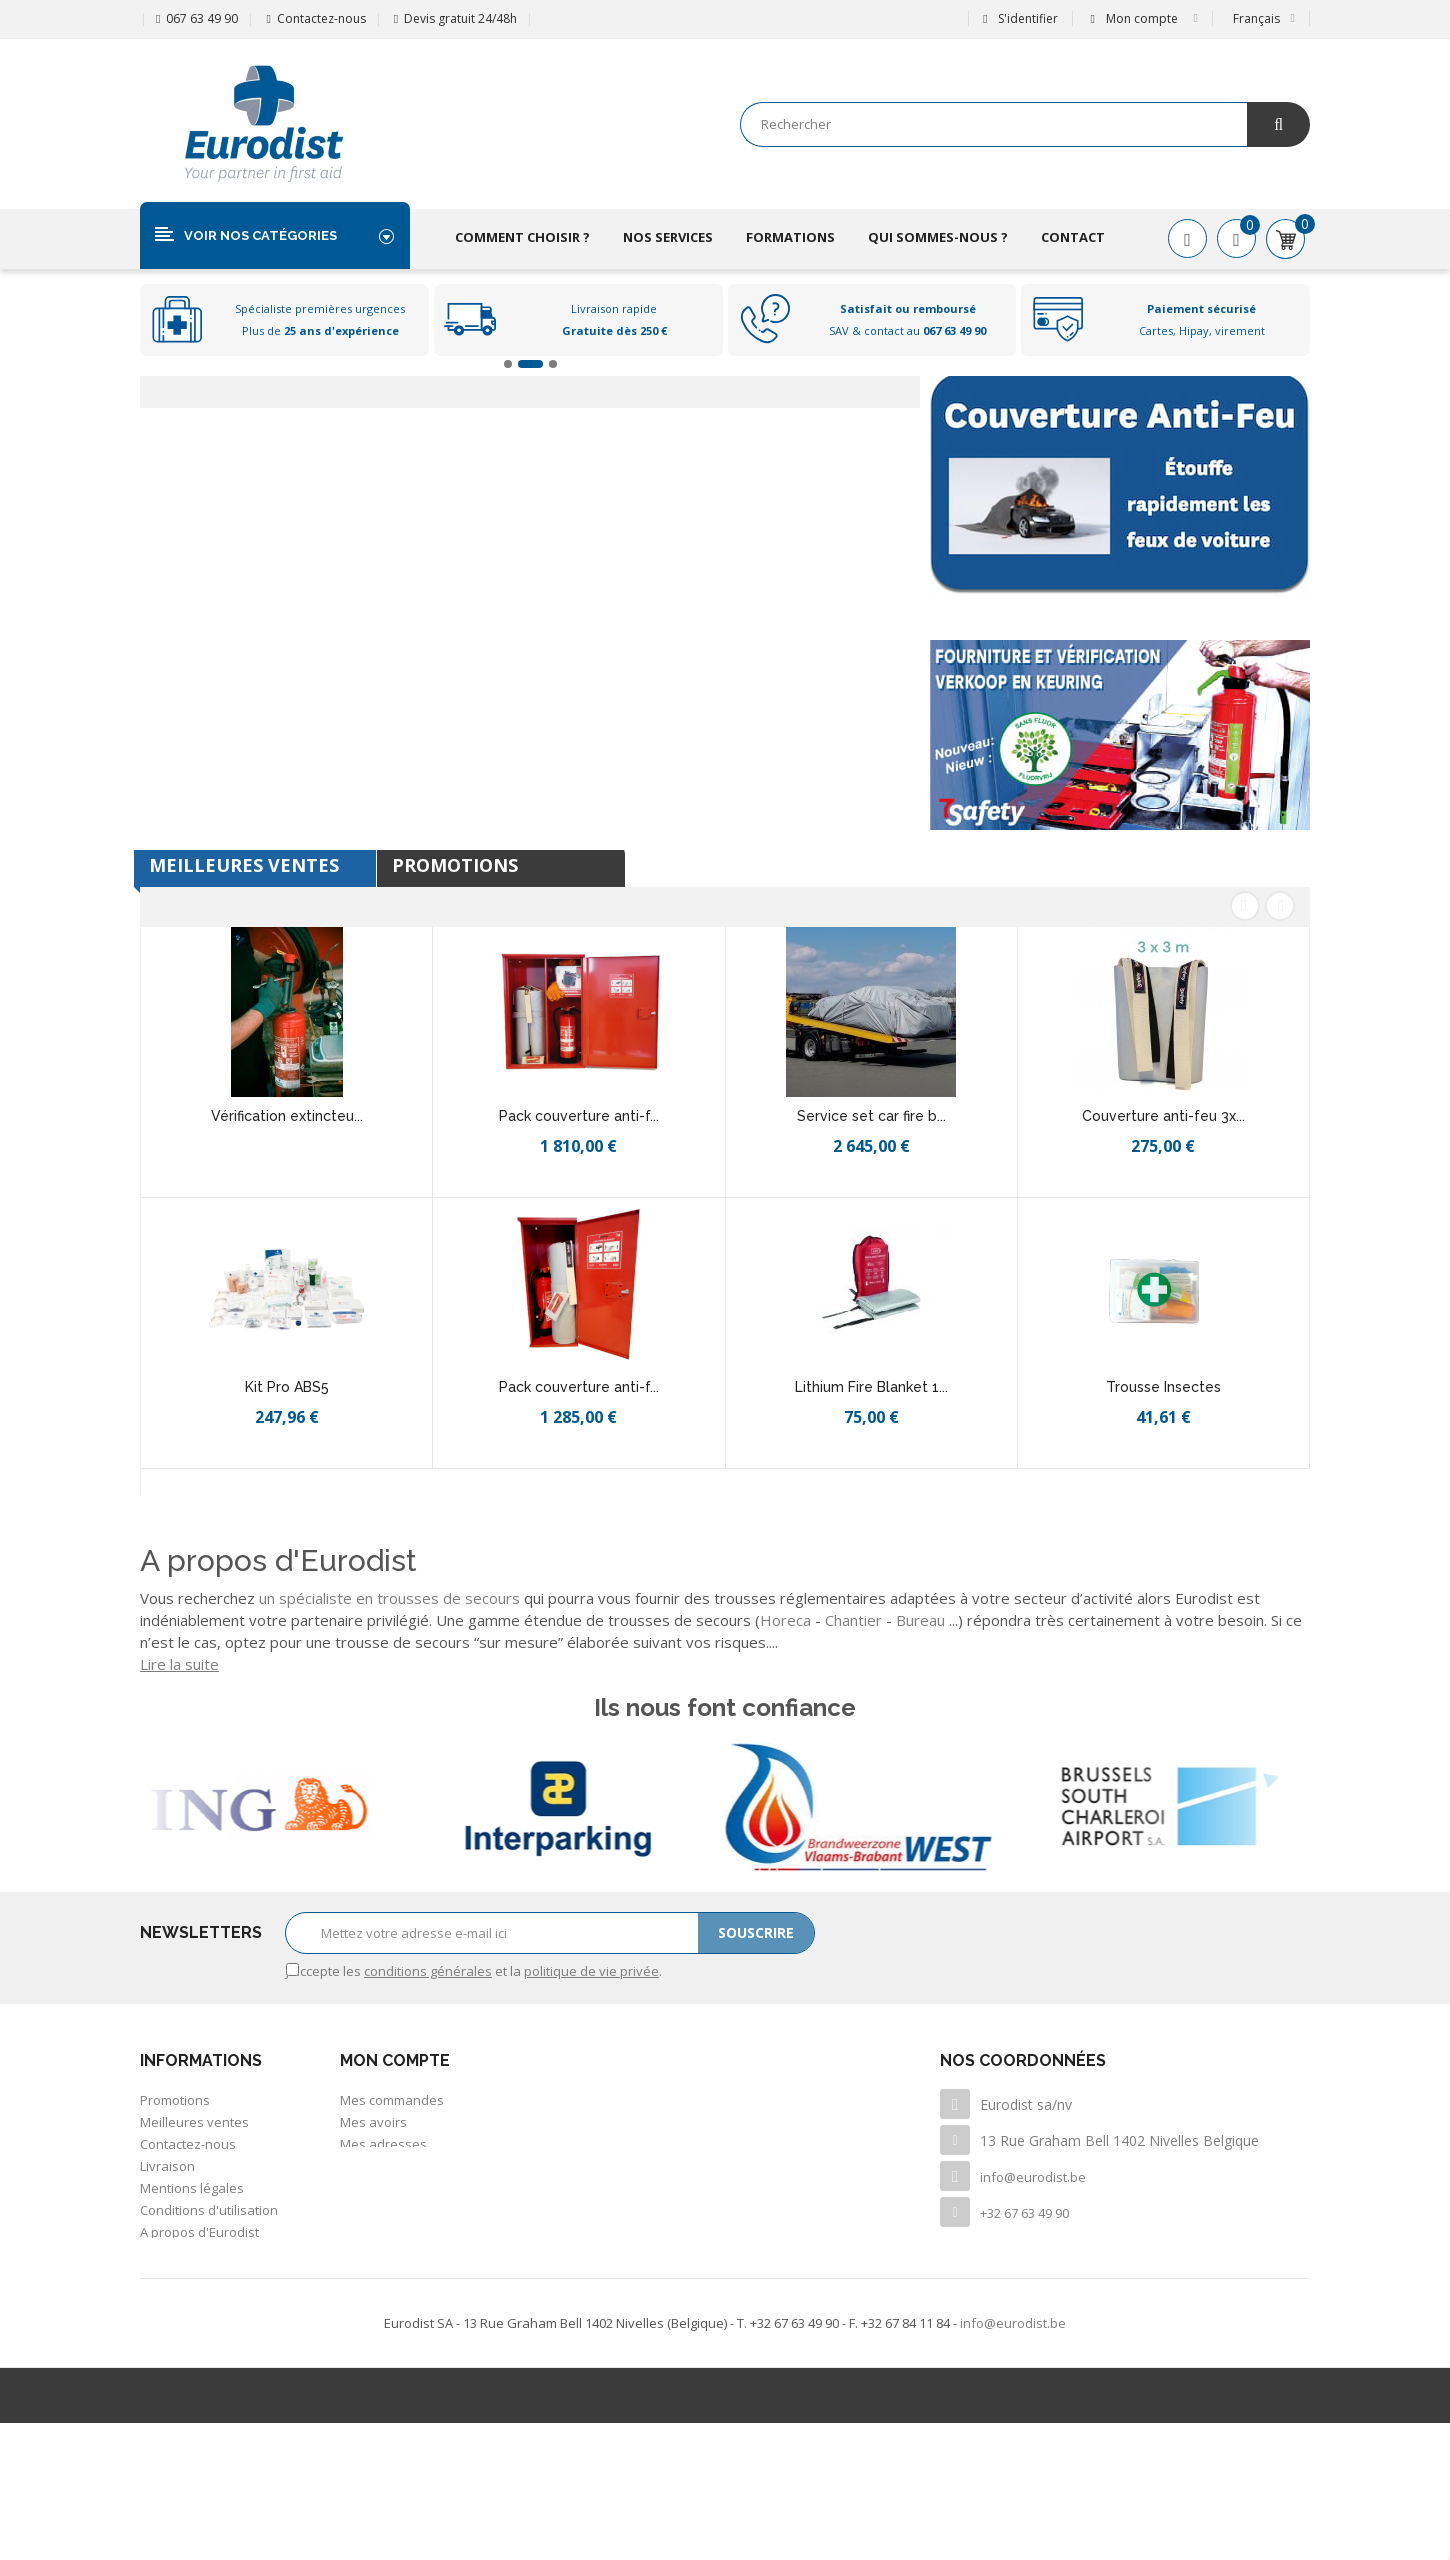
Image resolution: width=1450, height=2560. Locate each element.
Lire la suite (179, 1664)
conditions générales (428, 1971)
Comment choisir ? (522, 237)
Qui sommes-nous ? (938, 237)
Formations (790, 237)
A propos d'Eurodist (199, 2232)
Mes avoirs (373, 2122)
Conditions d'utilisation (209, 2210)
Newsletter (173, 2342)
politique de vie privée (591, 1971)
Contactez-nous (321, 18)
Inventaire (171, 2320)
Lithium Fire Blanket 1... (871, 1387)
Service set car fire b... (871, 1116)
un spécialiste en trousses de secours (389, 1598)
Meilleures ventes (194, 2122)
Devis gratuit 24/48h (460, 18)
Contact (1073, 237)
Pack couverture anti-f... (579, 1116)
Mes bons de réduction (410, 2188)
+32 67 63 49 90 (1024, 2213)
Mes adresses (383, 2144)
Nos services (668, 237)
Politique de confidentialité (221, 2276)
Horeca (785, 1620)
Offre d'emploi (183, 2298)
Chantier (853, 1620)
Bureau (920, 1620)
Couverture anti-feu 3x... (1163, 1116)
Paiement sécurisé (196, 2254)
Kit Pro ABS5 (287, 1387)
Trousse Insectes (1163, 1387)
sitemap (164, 2364)
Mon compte (395, 2060)
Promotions (455, 865)
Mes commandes (392, 2100)
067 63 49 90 (202, 18)
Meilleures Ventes (244, 865)
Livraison (167, 2166)
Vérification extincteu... (287, 1116)
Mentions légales (192, 2188)
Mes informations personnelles (435, 2166)
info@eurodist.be (1033, 2177)
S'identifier (1020, 18)
